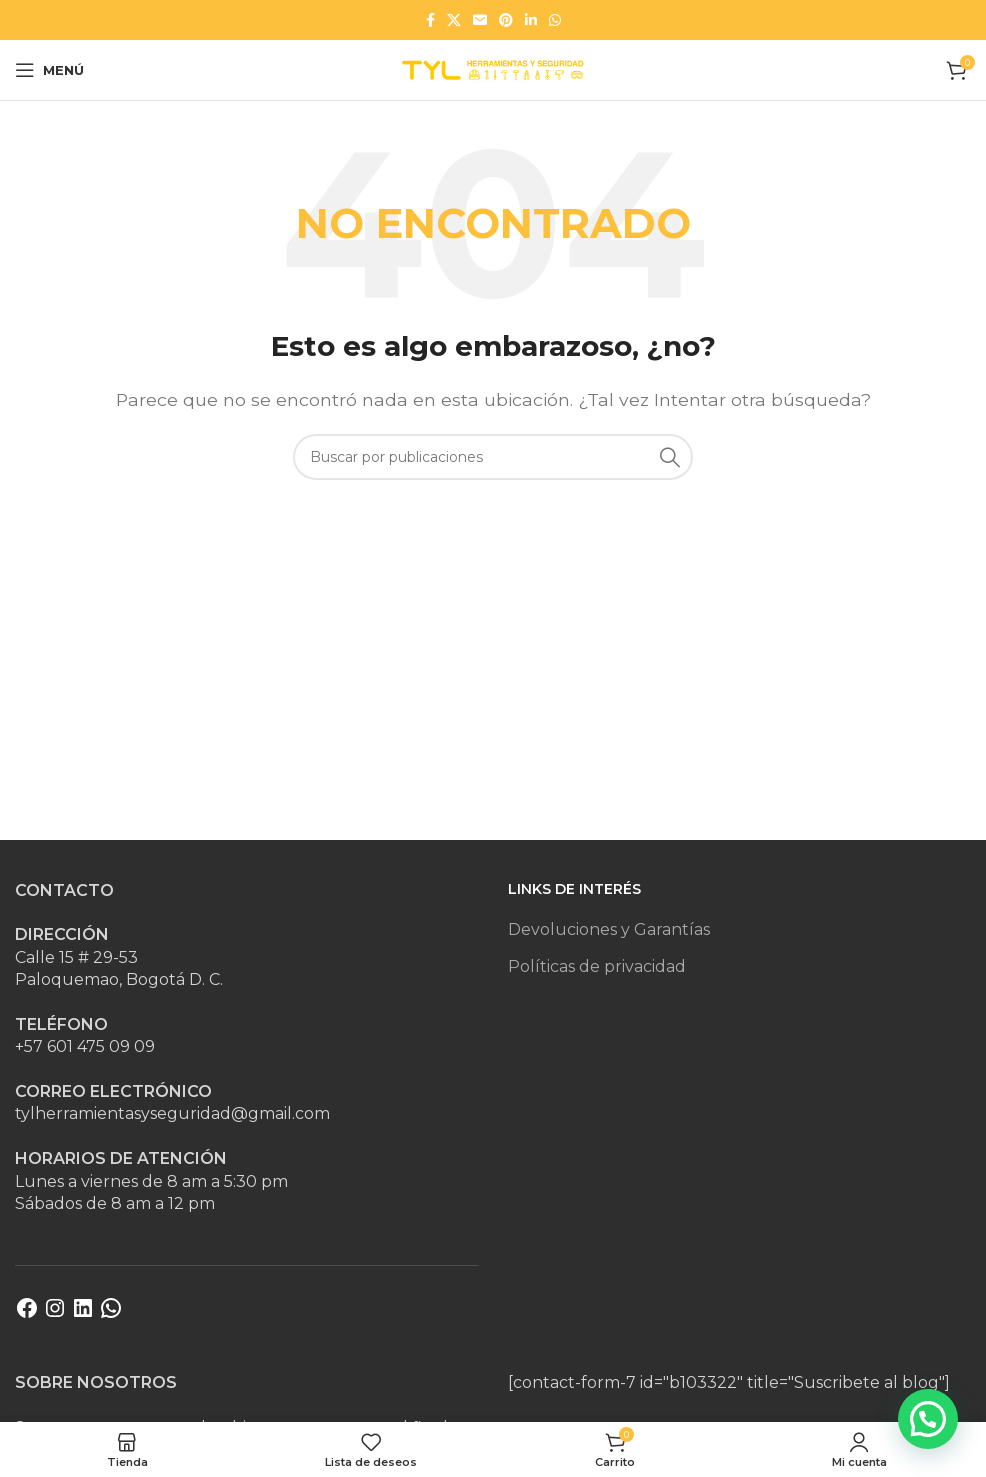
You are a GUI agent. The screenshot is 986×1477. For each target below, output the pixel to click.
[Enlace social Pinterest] (506, 20)
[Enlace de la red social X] (454, 20)
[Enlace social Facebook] (430, 20)
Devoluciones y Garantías (609, 929)
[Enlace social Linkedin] (531, 20)
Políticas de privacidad (597, 966)
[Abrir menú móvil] (49, 70)
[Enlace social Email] (480, 20)
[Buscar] (493, 457)
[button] (928, 1419)
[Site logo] (493, 68)
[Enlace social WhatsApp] (555, 20)
